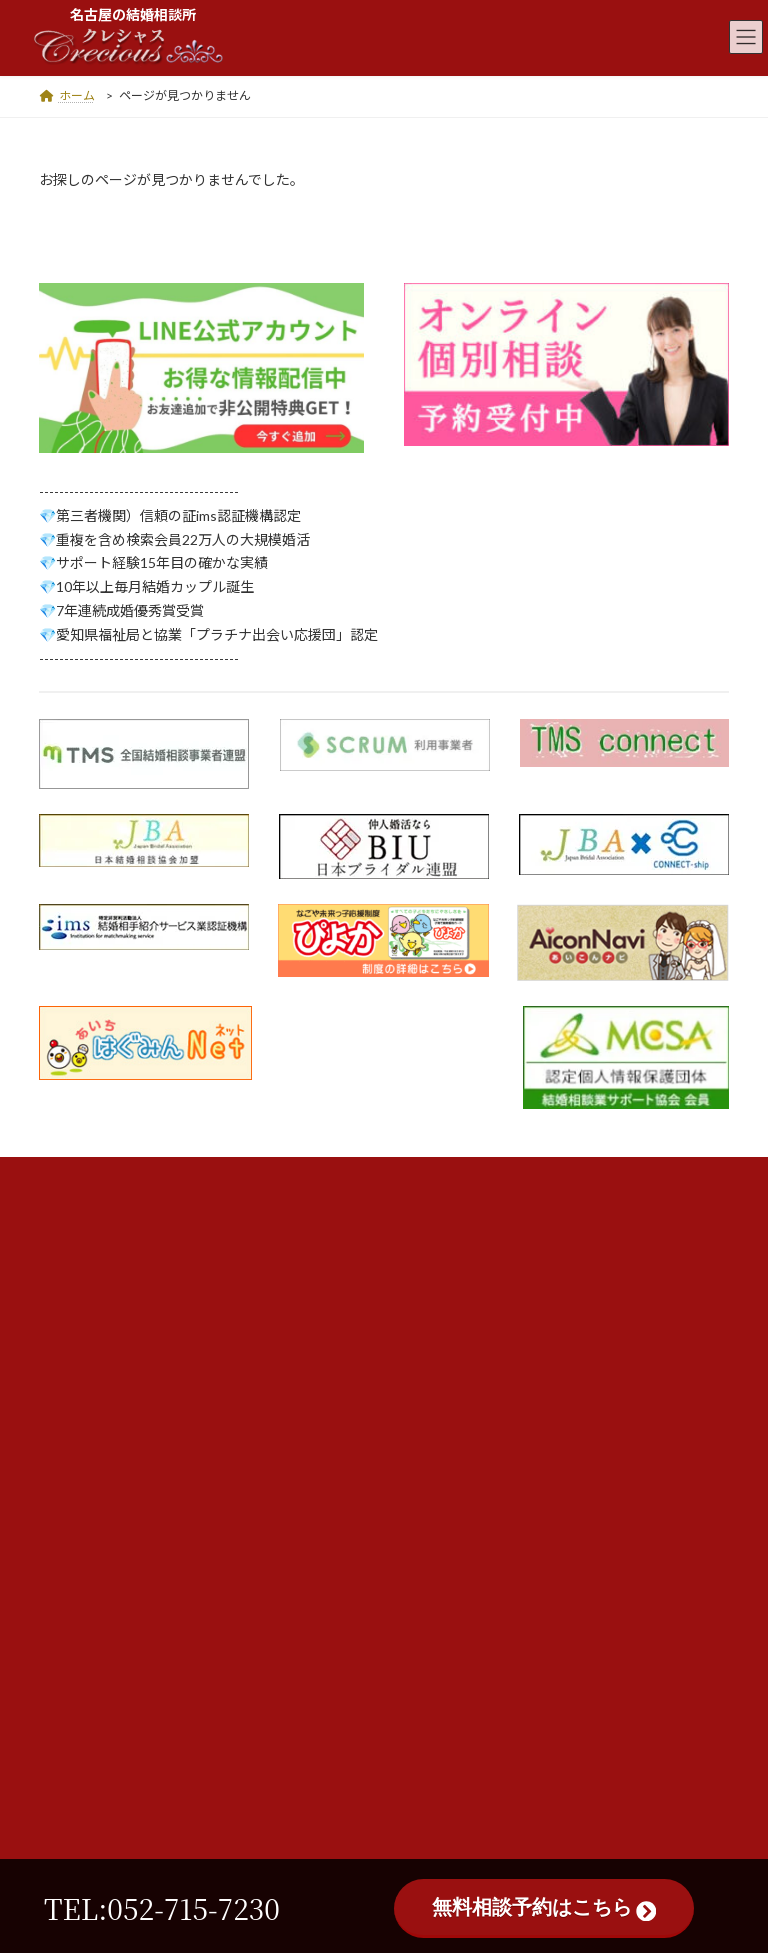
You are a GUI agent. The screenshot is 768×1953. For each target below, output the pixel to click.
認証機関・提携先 (469, 1240)
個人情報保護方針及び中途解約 (511, 1321)
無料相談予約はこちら (544, 1908)
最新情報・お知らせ (476, 1362)
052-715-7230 (237, 1585)
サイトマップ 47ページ (485, 1403)
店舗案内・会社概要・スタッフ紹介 (525, 1200)
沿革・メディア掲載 (475, 1281)
